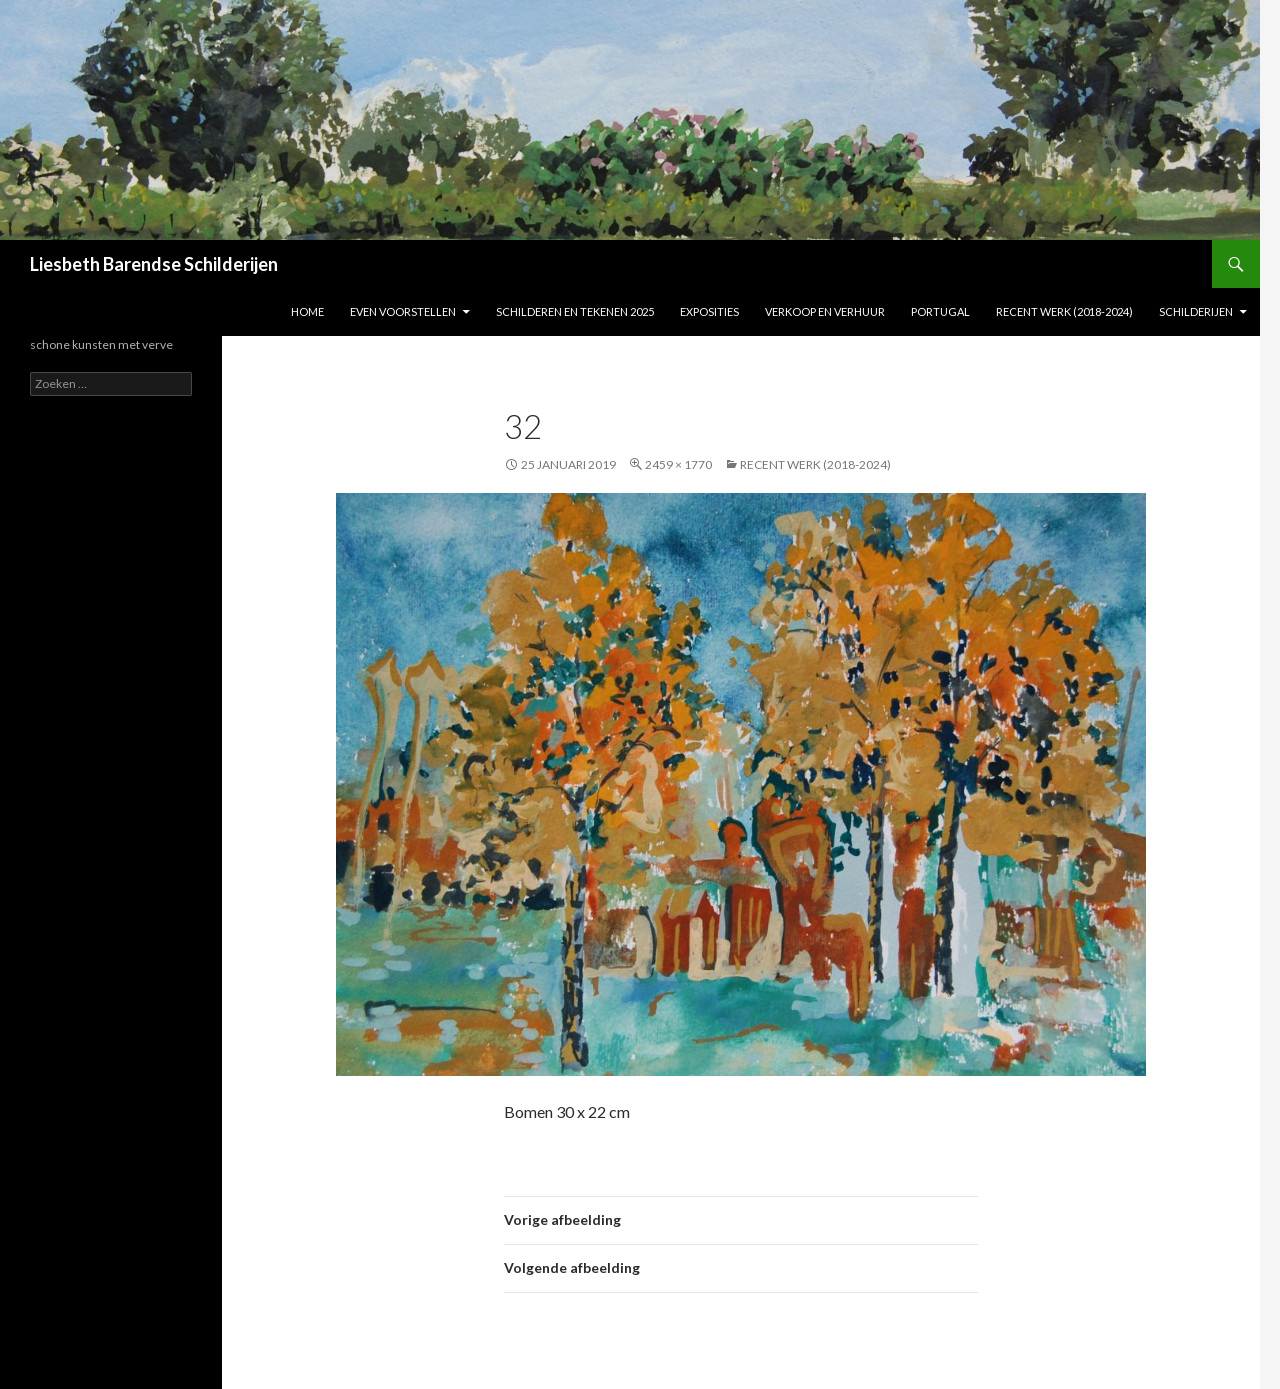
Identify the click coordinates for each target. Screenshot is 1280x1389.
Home (307, 311)
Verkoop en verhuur (825, 311)
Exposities (709, 311)
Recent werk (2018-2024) (1064, 311)
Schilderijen (1196, 311)
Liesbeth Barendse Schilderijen (154, 264)
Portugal (940, 311)
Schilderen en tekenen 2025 (575, 311)
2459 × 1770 (678, 464)
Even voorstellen (403, 311)
